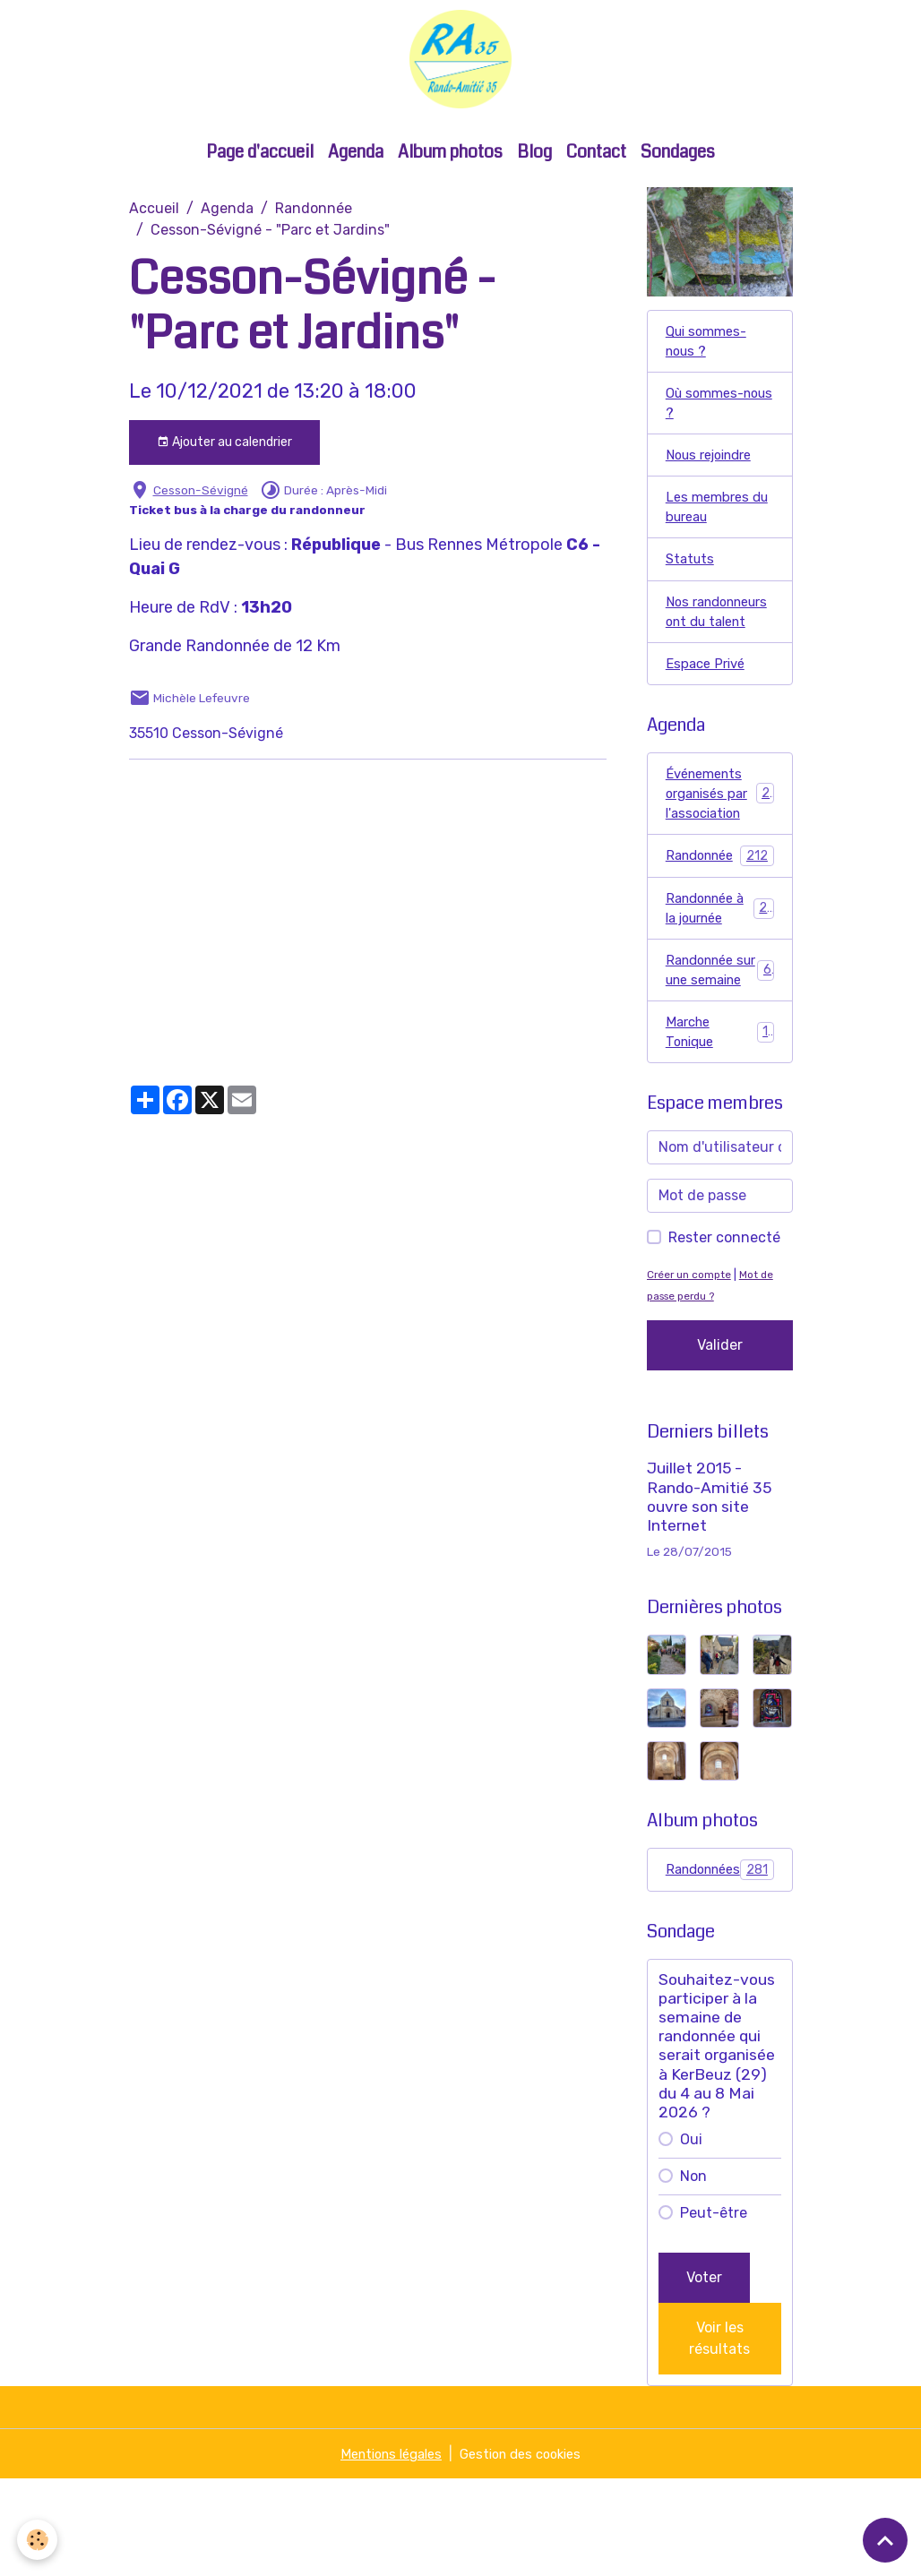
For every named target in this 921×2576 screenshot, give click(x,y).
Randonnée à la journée (720, 974)
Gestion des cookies (526, 2550)
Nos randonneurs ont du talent (710, 655)
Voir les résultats (719, 2435)
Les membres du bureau (710, 535)
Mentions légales (385, 2550)
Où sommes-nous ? (708, 426)
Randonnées (722, 1966)
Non (693, 2272)
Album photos (450, 170)
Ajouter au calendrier (224, 460)
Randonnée (313, 226)
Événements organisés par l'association (722, 854)
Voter (704, 2374)
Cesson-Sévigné (200, 508)
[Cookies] (38, 2539)
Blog (534, 170)
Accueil (154, 226)
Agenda (355, 170)
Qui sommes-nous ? (710, 360)
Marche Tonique (720, 1126)
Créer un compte (693, 1371)
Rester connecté (724, 1334)
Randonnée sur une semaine (720, 1050)
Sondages (678, 170)
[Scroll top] (885, 2540)
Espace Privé (708, 720)
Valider (720, 1441)
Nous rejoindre (715, 480)
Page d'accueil (260, 170)
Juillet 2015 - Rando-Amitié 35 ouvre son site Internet (709, 1593)
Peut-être (713, 2309)
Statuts (692, 589)
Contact (596, 170)
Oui (691, 2236)
